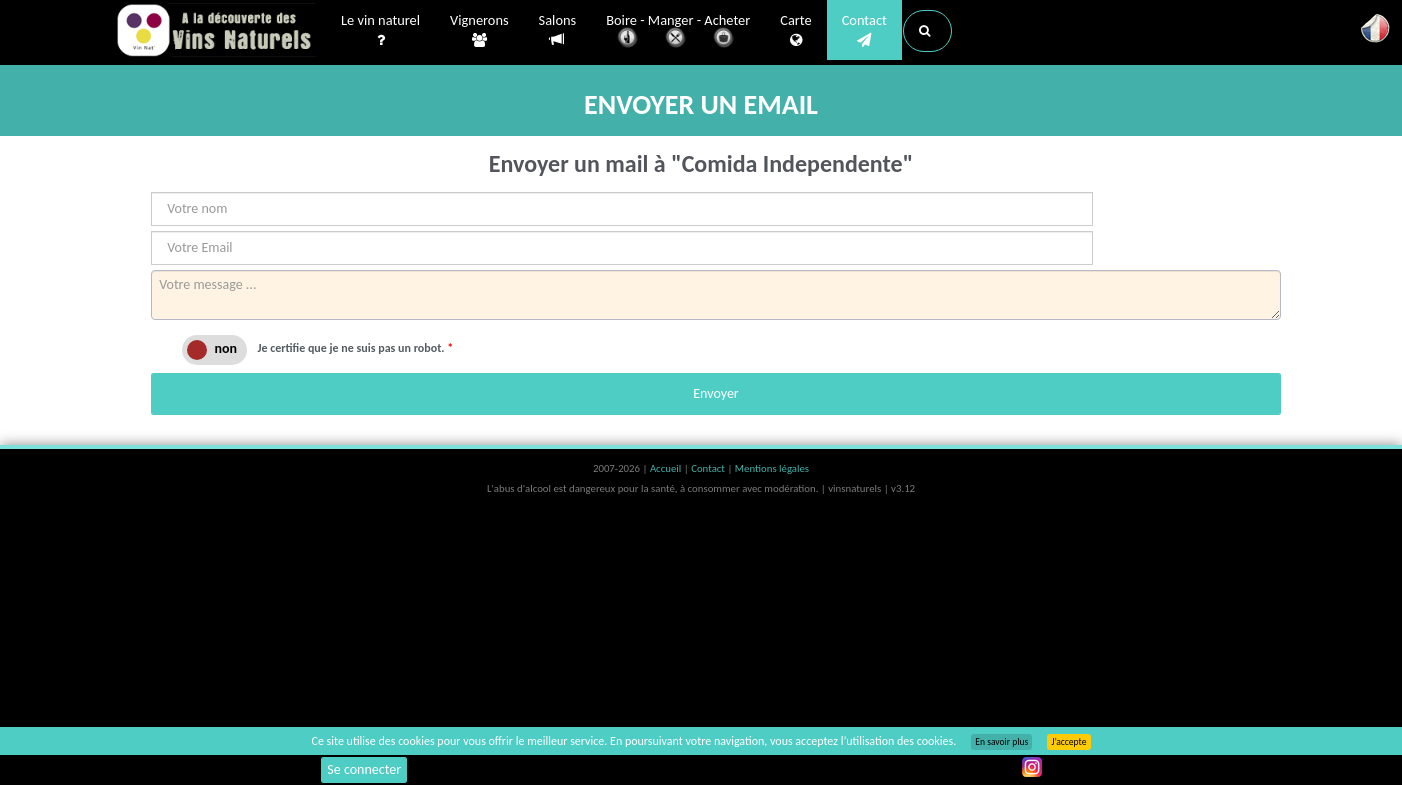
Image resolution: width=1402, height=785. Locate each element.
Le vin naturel (380, 31)
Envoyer (715, 393)
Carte (795, 31)
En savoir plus (1001, 742)
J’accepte (1068, 742)
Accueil (667, 468)
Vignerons (479, 31)
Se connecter (364, 769)
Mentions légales (772, 468)
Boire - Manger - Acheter (678, 32)
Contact (864, 31)
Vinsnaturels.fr (216, 32)
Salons (558, 30)
